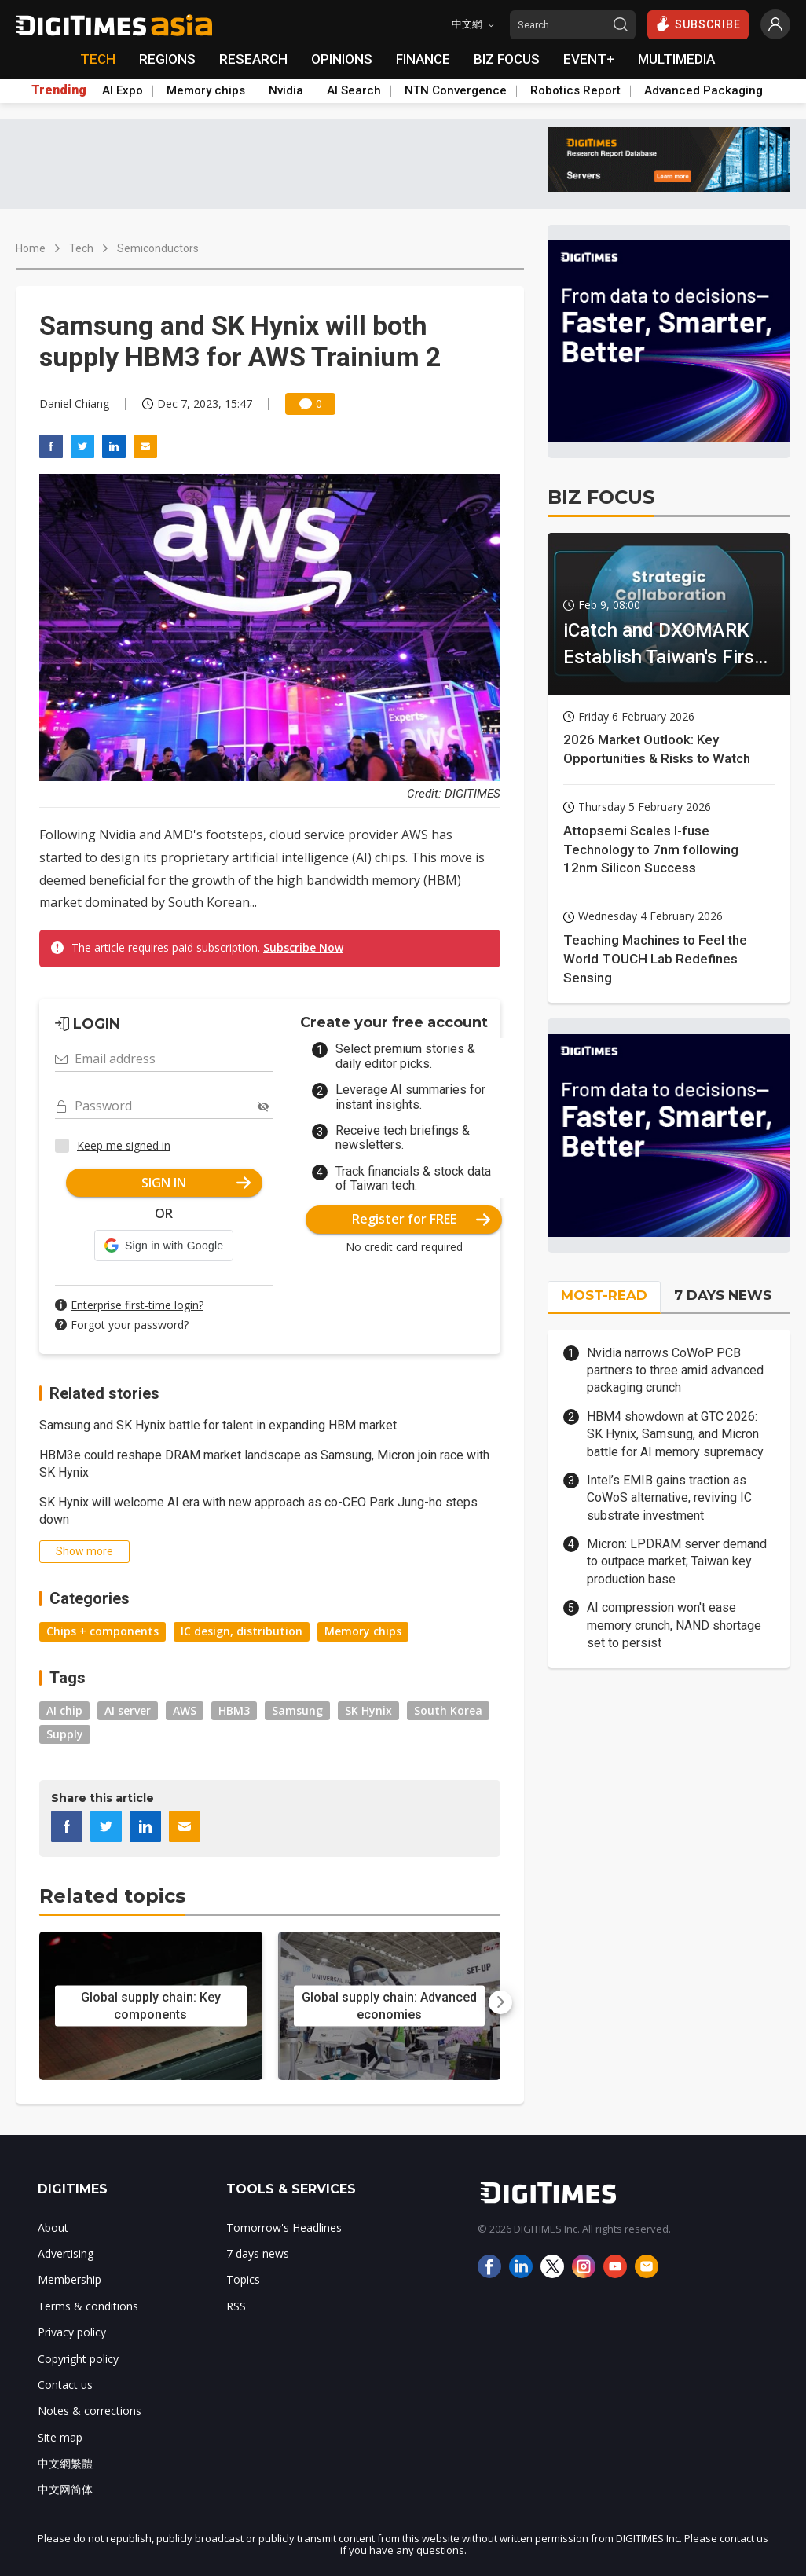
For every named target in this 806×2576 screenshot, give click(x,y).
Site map (60, 2437)
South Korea (448, 1710)
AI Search (354, 90)
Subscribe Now (303, 947)
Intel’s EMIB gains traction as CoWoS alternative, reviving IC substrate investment (669, 1498)
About (53, 2227)
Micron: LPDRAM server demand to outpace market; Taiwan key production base (677, 1561)
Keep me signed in (123, 1145)
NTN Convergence (456, 90)
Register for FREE (421, 1218)
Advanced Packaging (703, 90)
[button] (163, 1245)
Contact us (65, 2384)
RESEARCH (253, 59)
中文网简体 (65, 2489)
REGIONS (167, 59)
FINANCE (423, 59)
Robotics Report (575, 90)
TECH (97, 59)
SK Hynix (368, 1710)
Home (31, 248)
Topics (243, 2279)
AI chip (64, 1710)
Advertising (65, 2253)
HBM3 (234, 1710)
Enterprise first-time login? (137, 1304)
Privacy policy (72, 2332)
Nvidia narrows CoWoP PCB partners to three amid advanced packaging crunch (675, 1370)
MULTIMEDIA (676, 59)
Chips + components (102, 1631)
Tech (81, 248)
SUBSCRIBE (698, 23)
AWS (184, 1710)
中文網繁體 (65, 2463)
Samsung (297, 1710)
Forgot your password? (130, 1324)
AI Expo (122, 90)
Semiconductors (158, 248)
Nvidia (286, 90)
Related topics (112, 1895)
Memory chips (206, 90)
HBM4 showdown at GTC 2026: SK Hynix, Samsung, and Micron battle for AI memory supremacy (675, 1434)
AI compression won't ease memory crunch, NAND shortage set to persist (674, 1625)
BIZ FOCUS (507, 59)
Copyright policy (78, 2358)
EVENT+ (588, 59)
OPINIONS (341, 59)
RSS (236, 2306)
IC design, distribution (241, 1631)
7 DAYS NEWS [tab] (722, 1295)
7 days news (257, 2253)
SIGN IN (196, 1182)
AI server (127, 1710)
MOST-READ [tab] (604, 1295)
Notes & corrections (89, 2410)
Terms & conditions (88, 2306)
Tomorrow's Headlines (284, 2227)
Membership (69, 2279)
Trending (58, 90)
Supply (64, 1734)
